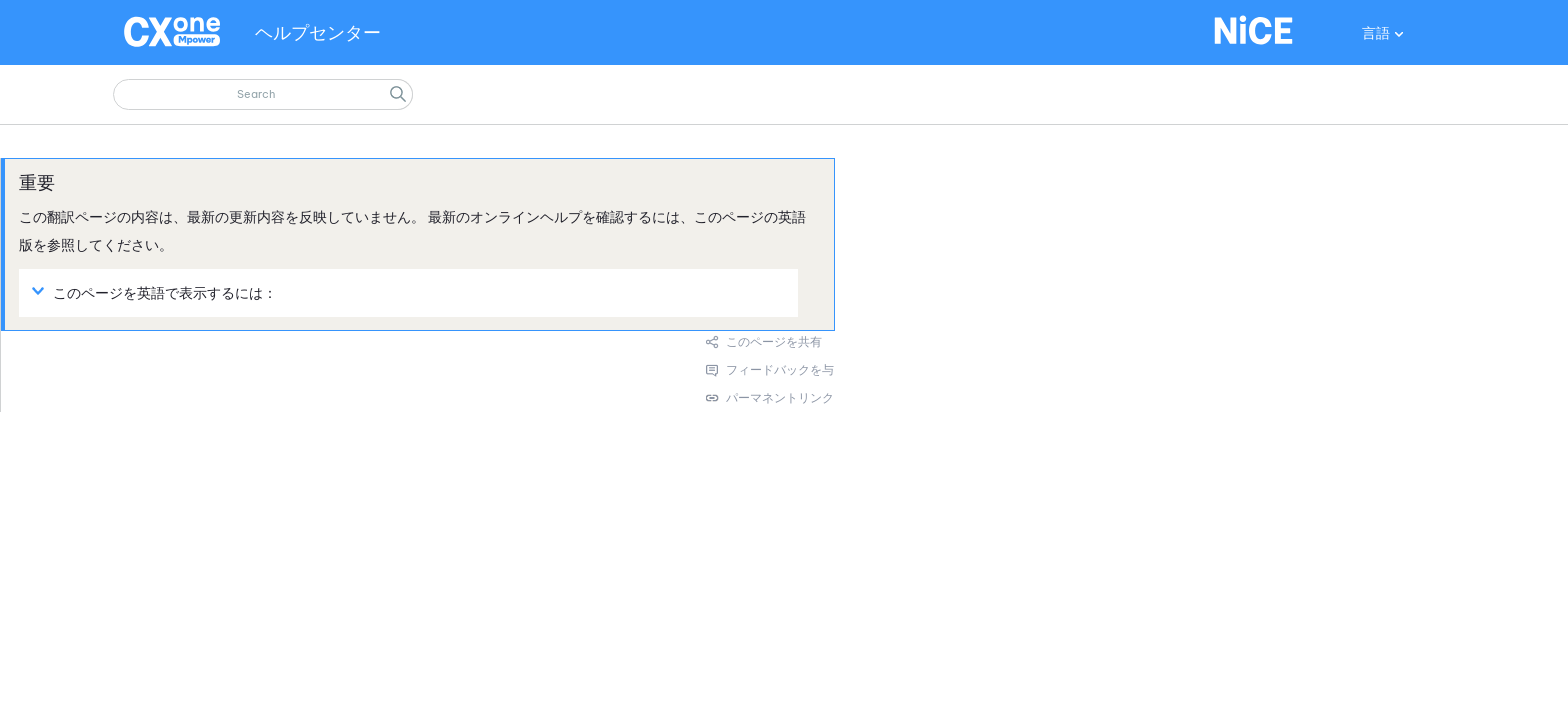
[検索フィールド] (263, 94)
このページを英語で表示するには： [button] (157, 292)
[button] (398, 94)
